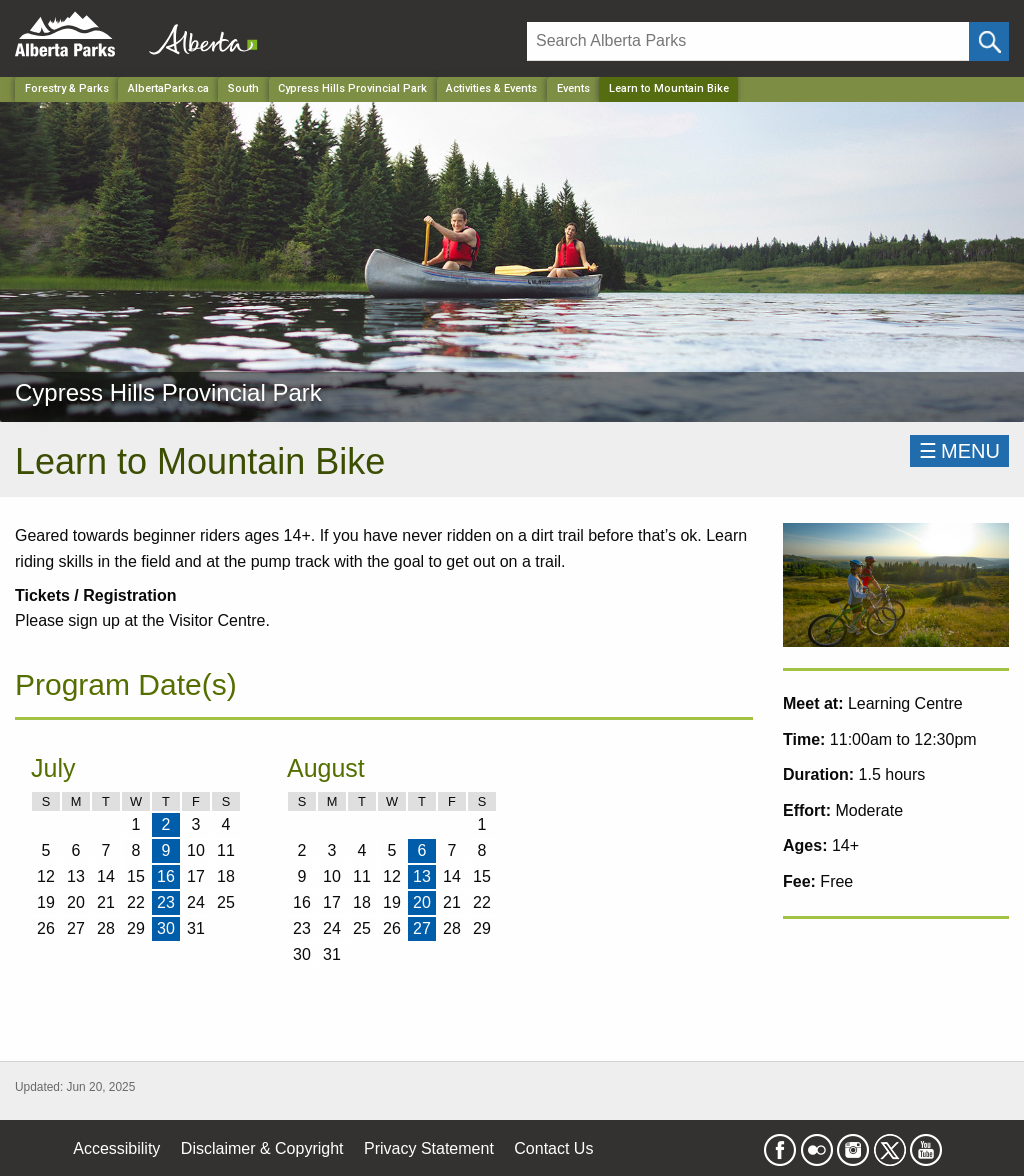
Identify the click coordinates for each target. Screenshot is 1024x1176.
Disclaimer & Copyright (262, 1148)
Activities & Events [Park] (491, 88)
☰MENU (959, 451)
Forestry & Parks (67, 88)
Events (573, 88)
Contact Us (553, 1148)
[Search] (748, 41)
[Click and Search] (989, 41)
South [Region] (243, 88)
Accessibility (116, 1148)
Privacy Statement (429, 1148)
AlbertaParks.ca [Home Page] (168, 88)
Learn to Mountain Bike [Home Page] (669, 88)
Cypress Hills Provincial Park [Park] (352, 88)
